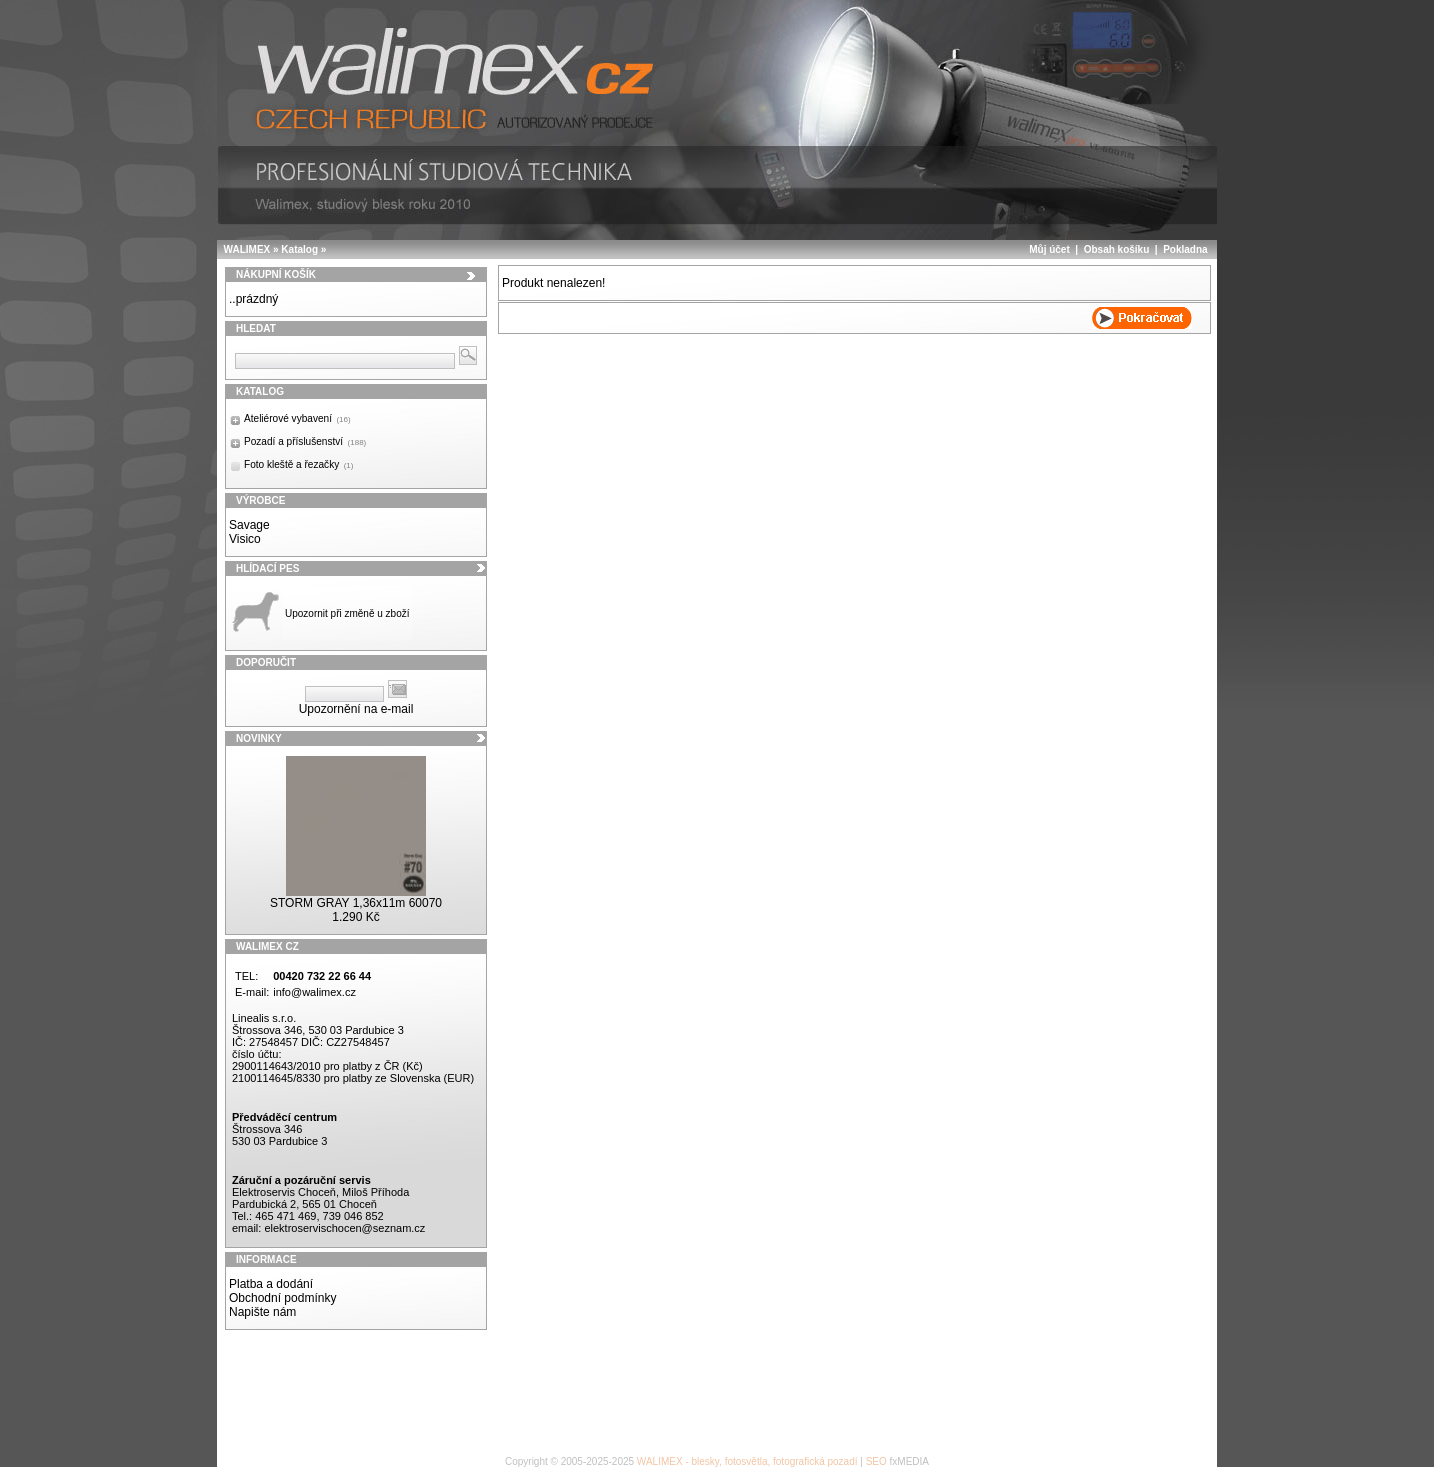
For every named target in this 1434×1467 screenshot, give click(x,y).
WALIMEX (247, 249)
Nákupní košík (276, 274)
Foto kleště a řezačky (298, 464)
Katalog (299, 249)
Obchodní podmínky (282, 1298)
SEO (876, 1461)
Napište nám (262, 1312)
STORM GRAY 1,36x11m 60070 (356, 903)
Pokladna (1185, 249)
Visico (245, 539)
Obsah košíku (1117, 249)
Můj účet (1049, 249)
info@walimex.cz (314, 992)
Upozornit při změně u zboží (347, 613)
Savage (249, 525)
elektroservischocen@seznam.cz (344, 1228)
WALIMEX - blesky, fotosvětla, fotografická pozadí (747, 1461)
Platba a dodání (271, 1284)
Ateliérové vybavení (297, 418)
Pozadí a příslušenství (305, 441)
